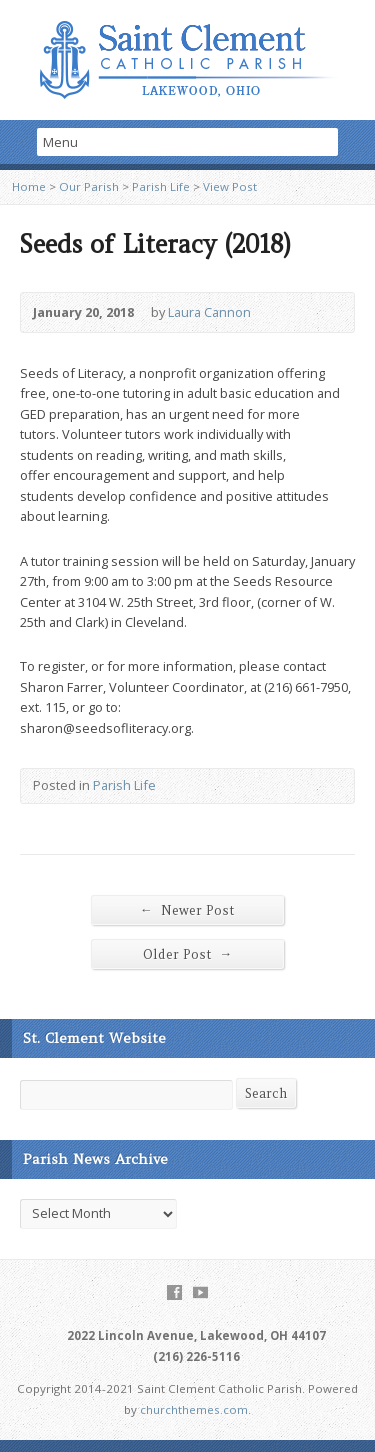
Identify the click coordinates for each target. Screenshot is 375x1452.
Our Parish (89, 186)
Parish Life (161, 186)
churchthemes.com (194, 1409)
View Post (230, 186)
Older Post (188, 954)
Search (266, 1093)
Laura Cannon (209, 312)
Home (29, 186)
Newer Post (187, 910)
